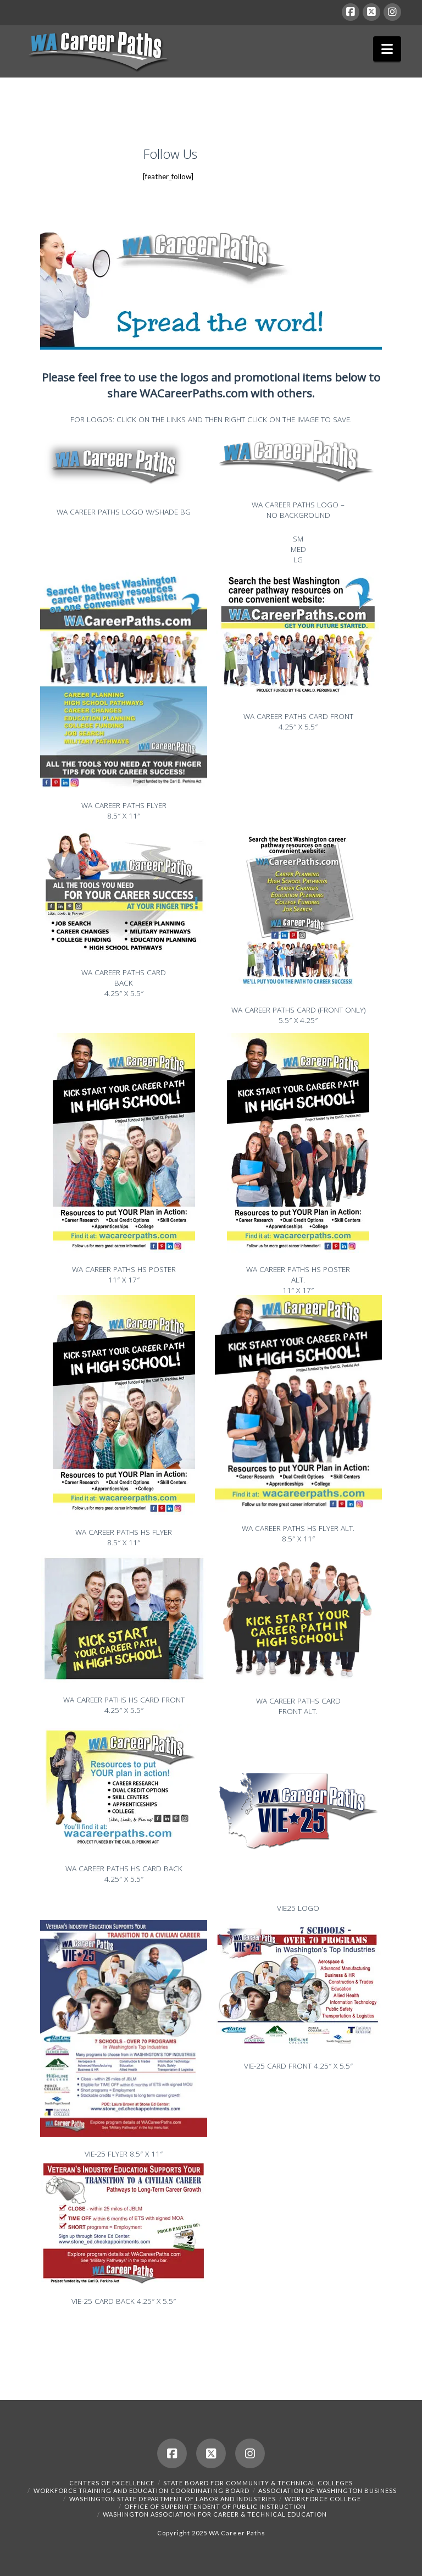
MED (298, 549)
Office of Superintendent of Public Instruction (215, 2506)
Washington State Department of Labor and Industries (172, 2498)
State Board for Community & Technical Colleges (258, 2482)
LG (298, 559)
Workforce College (323, 2498)
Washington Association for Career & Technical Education (215, 2514)
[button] (387, 49)
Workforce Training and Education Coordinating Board (141, 2490)
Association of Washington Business (327, 2490)
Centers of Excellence (111, 2482)
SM (298, 538)
